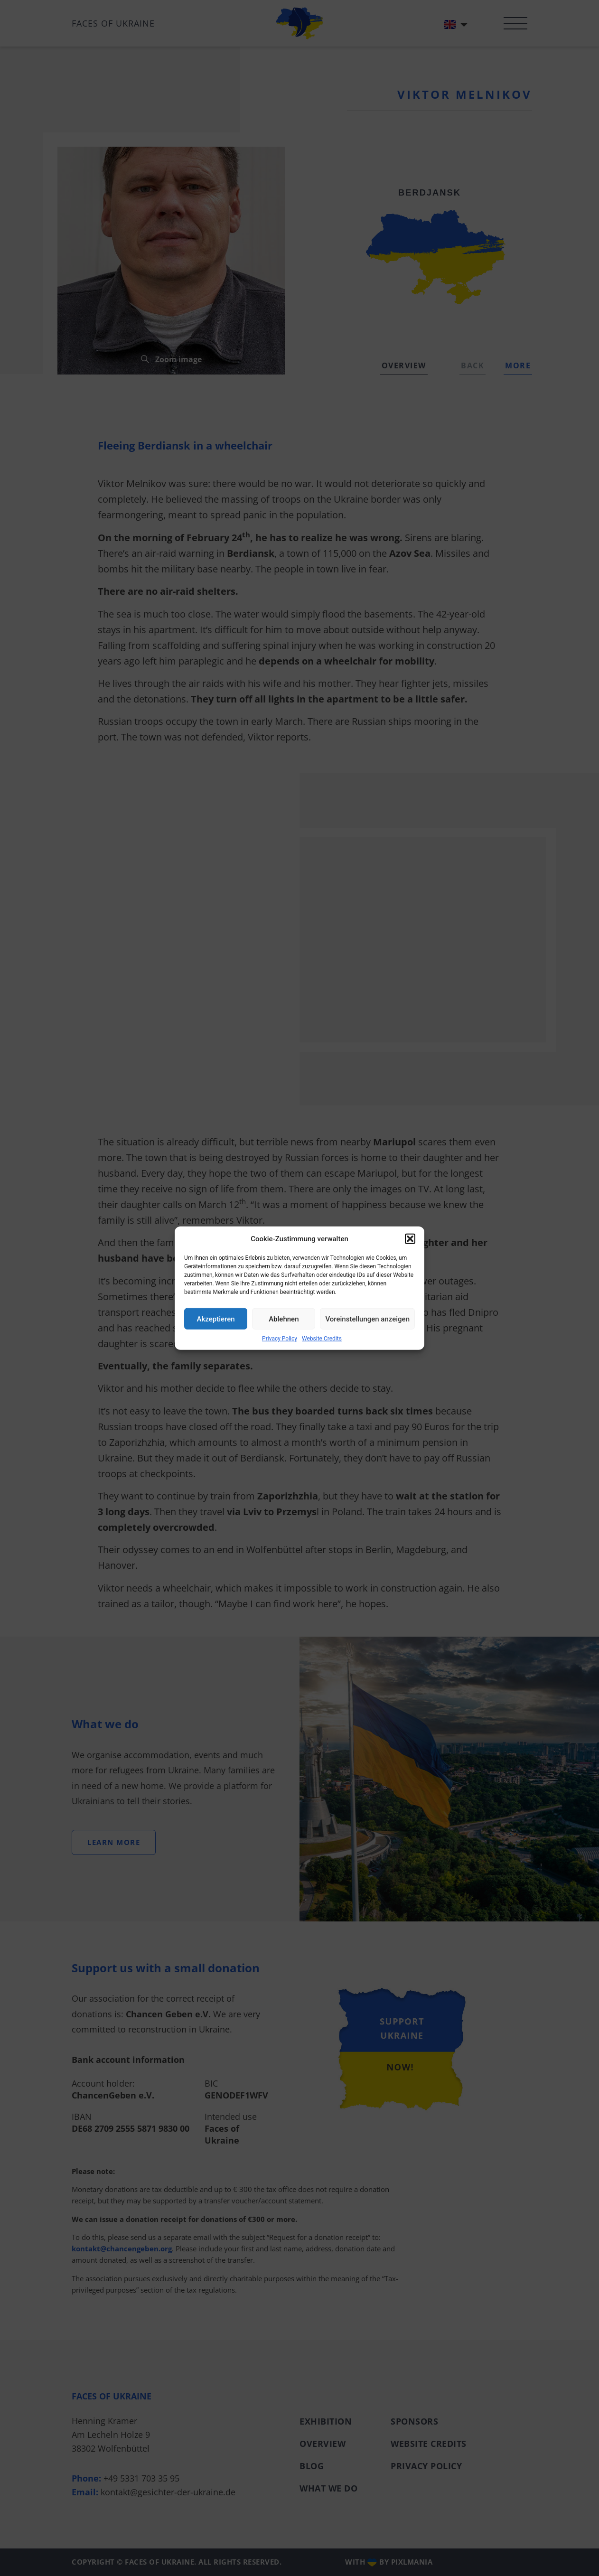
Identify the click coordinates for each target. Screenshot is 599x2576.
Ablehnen (284, 1318)
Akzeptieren (216, 1318)
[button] (410, 1239)
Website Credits (322, 1338)
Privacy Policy (279, 1338)
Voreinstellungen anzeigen (367, 1318)
